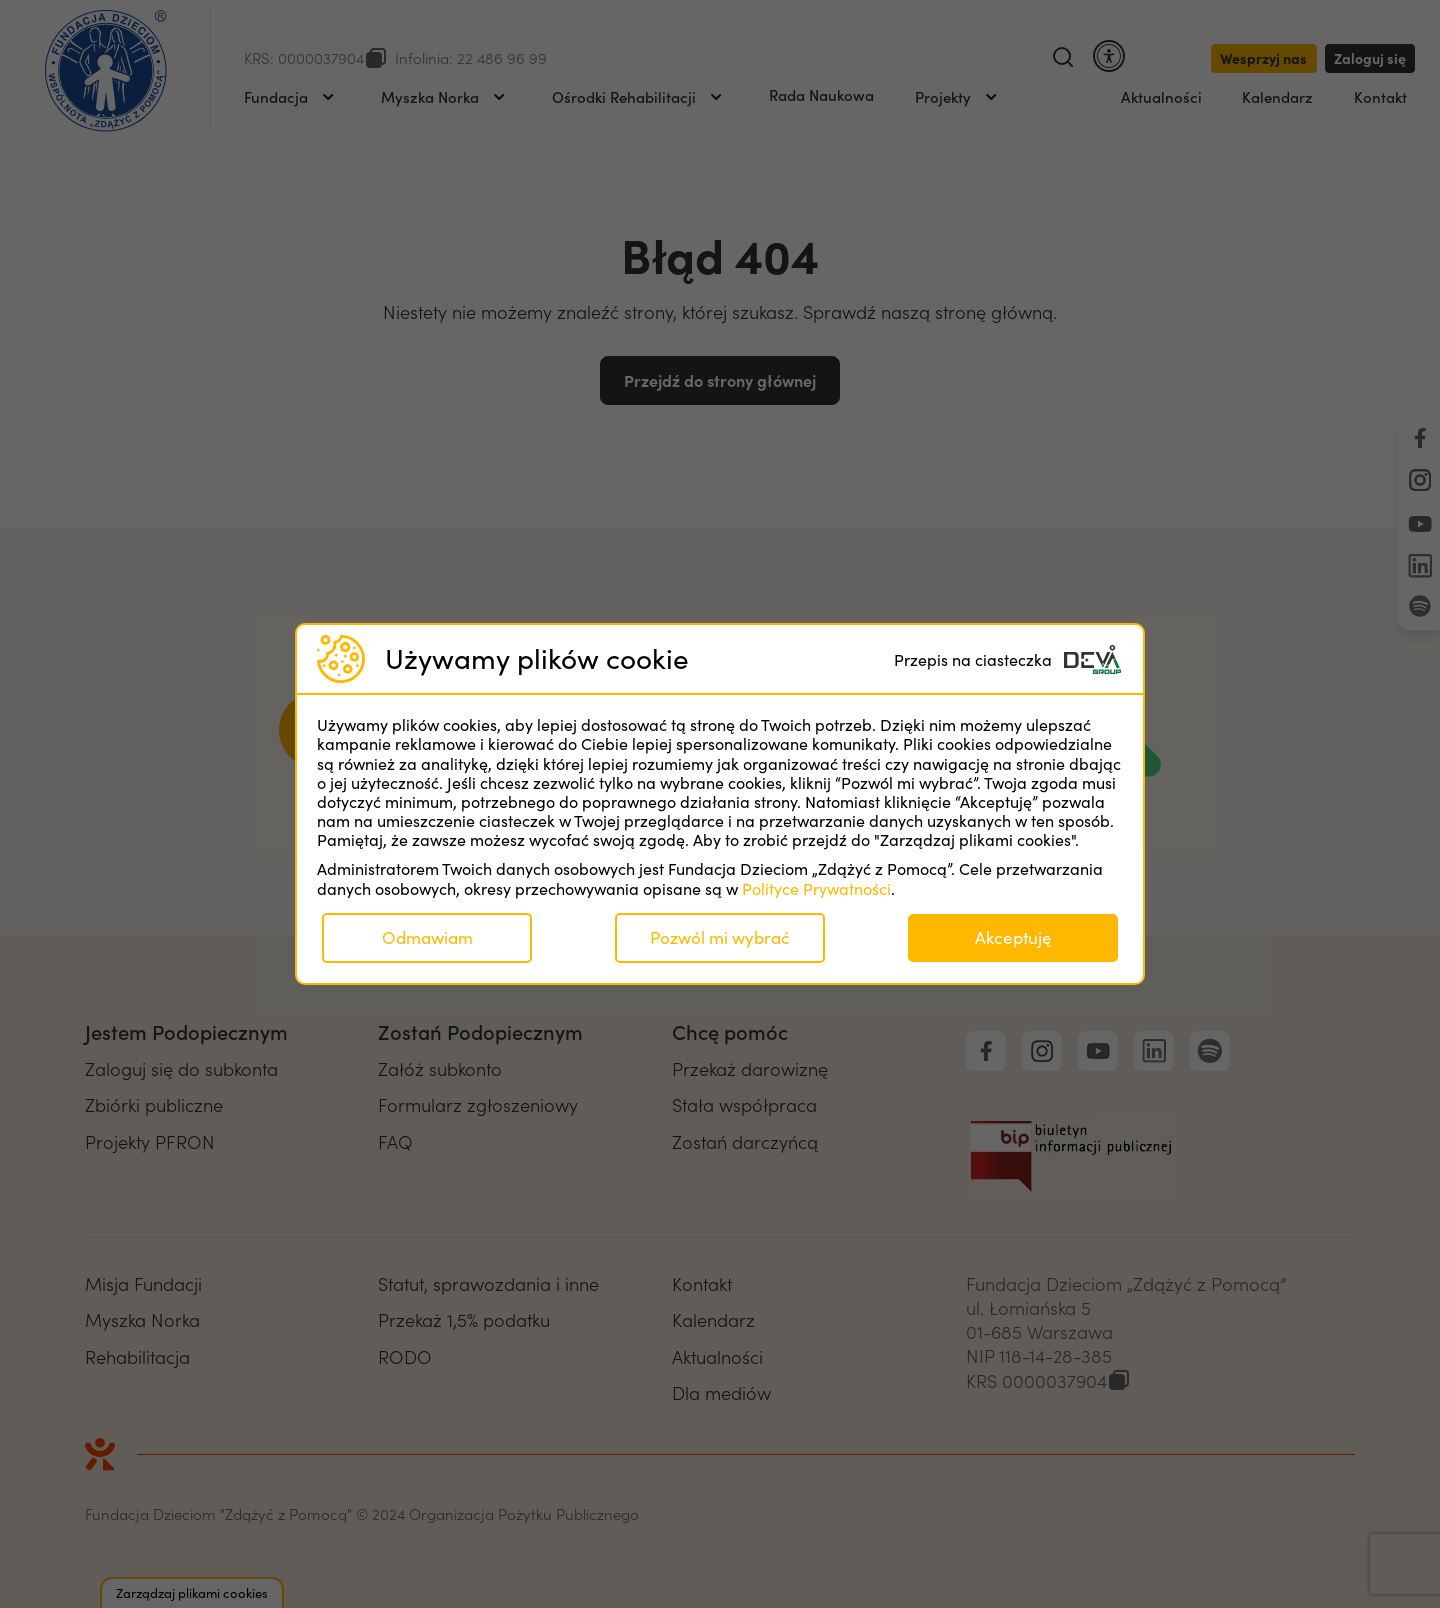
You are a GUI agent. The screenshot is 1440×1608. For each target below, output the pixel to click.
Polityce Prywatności (816, 888)
